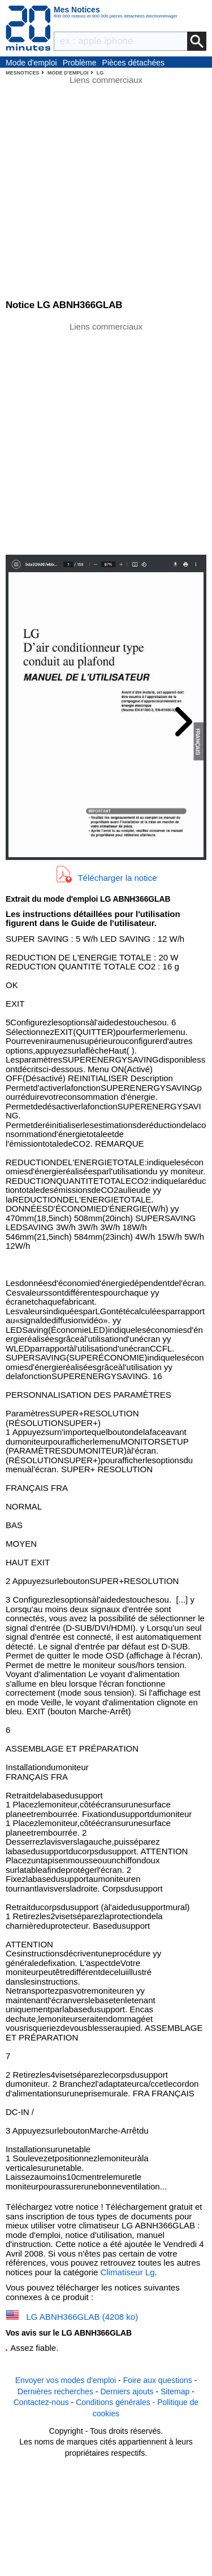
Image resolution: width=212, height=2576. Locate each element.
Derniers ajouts (126, 2391)
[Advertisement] (106, 437)
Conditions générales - (116, 2402)
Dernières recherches (55, 2391)
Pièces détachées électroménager (133, 63)
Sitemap (175, 2391)
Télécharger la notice (117, 878)
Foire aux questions (157, 2380)
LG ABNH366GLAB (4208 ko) (83, 2317)
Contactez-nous (41, 2402)
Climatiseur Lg (128, 2272)
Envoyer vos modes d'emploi (65, 2380)
